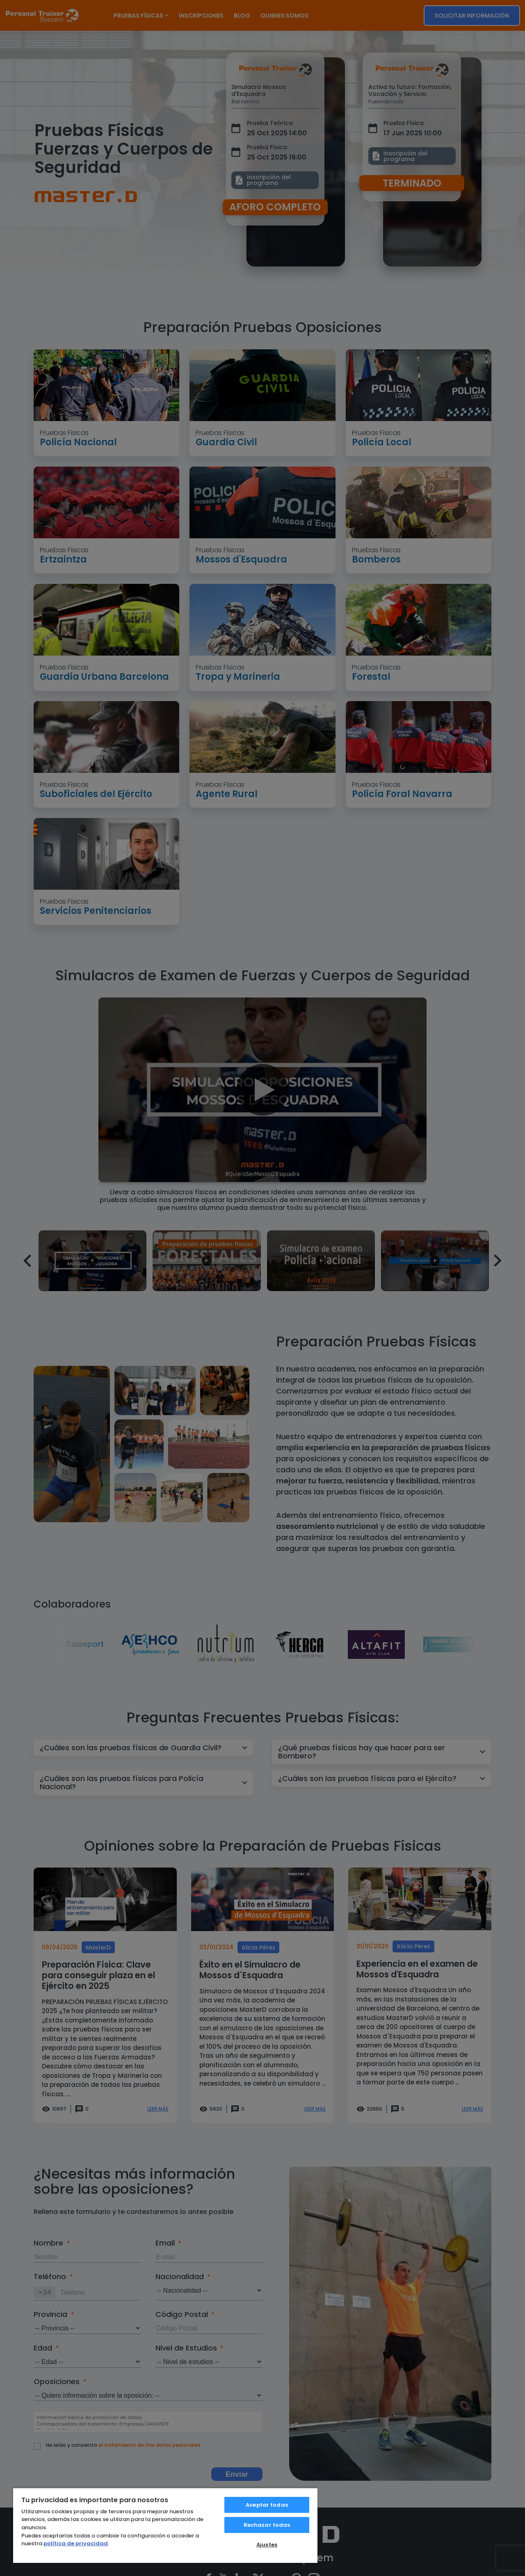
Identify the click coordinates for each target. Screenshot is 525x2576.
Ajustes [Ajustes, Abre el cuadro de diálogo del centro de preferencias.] (266, 2545)
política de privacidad (75, 2543)
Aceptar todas (267, 2505)
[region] (165, 2525)
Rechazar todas (267, 2525)
